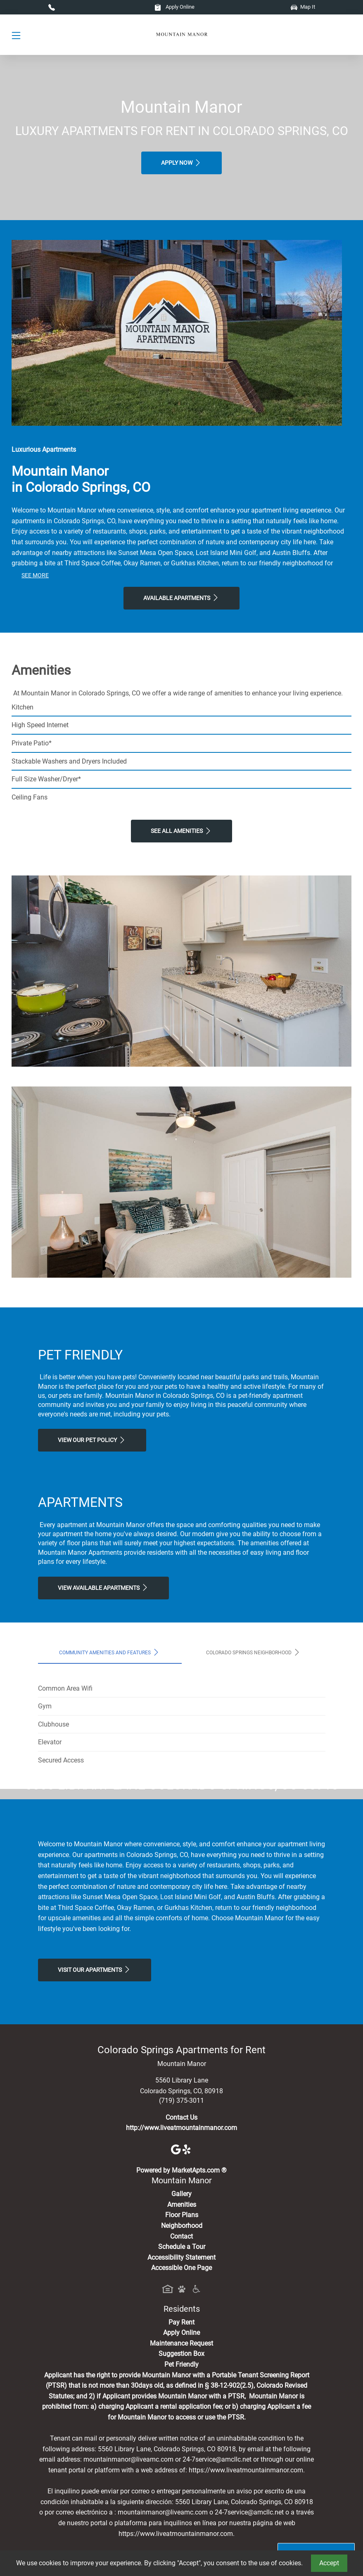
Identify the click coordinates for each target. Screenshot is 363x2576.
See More (35, 575)
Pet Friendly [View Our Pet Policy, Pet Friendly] (181, 2519)
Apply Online (174, 7)
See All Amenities (181, 831)
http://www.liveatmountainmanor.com (181, 2283)
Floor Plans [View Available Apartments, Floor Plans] (181, 2370)
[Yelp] (187, 2304)
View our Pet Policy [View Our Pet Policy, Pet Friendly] (92, 1440)
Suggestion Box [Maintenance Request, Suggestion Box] (181, 2508)
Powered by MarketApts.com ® (181, 2325)
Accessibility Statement (181, 2412)
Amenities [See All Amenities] (181, 2359)
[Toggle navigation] (16, 35)
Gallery (181, 2349)
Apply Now (181, 163)
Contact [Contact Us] (181, 2391)
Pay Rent (181, 2477)
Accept (329, 2563)
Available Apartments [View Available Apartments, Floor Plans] (181, 597)
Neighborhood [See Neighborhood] (181, 2380)
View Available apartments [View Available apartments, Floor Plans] (103, 1587)
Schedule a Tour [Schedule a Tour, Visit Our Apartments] (181, 2401)
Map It (303, 7)
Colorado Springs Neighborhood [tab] (253, 1652)
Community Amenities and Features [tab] (109, 1652)
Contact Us (181, 2272)
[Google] (177, 2304)
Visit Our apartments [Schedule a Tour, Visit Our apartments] (94, 2124)
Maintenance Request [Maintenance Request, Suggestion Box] (181, 2498)
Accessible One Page (181, 2423)
